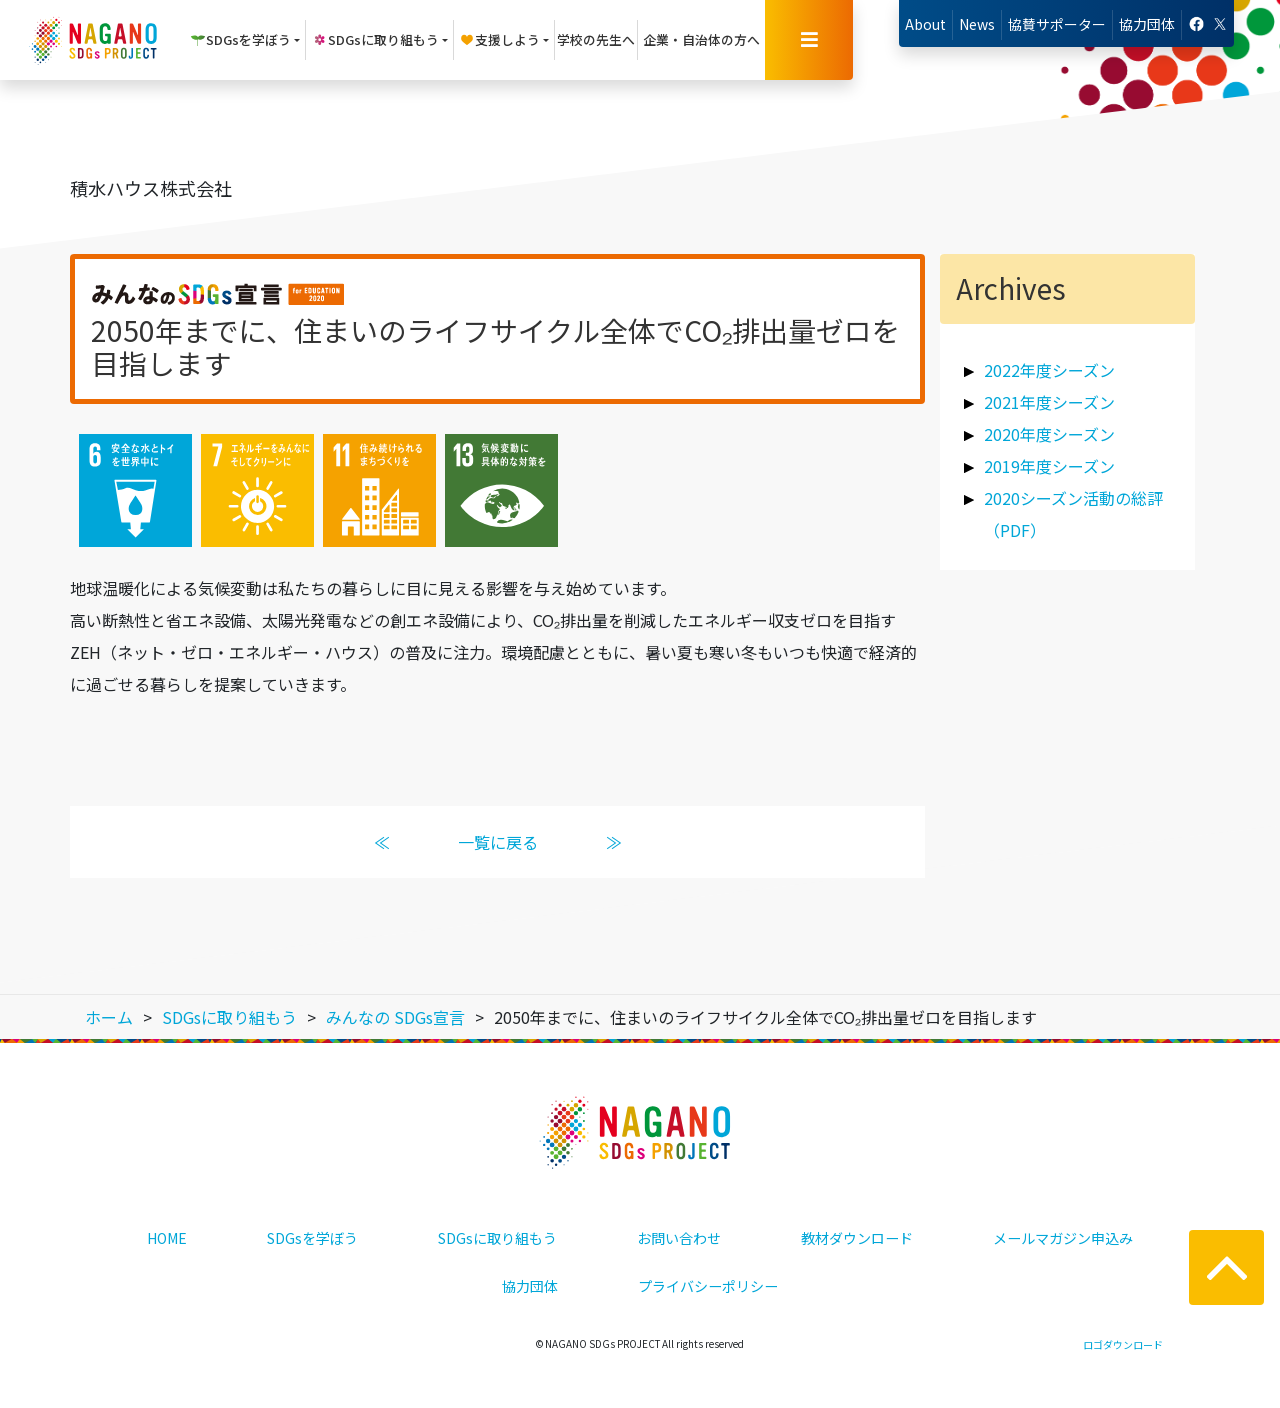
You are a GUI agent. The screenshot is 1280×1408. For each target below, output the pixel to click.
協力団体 (1147, 24)
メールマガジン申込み (1063, 1238)
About (925, 24)
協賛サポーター (1057, 24)
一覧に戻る (498, 842)
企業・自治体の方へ (701, 39)
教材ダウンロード (857, 1238)
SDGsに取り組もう (497, 1238)
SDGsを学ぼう (312, 1238)
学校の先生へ (596, 39)
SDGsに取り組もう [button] (375, 39)
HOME (167, 1238)
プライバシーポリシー (708, 1286)
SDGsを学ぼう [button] (240, 39)
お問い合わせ (679, 1238)
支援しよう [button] (499, 39)
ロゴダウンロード (1123, 1344)
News (977, 24)
